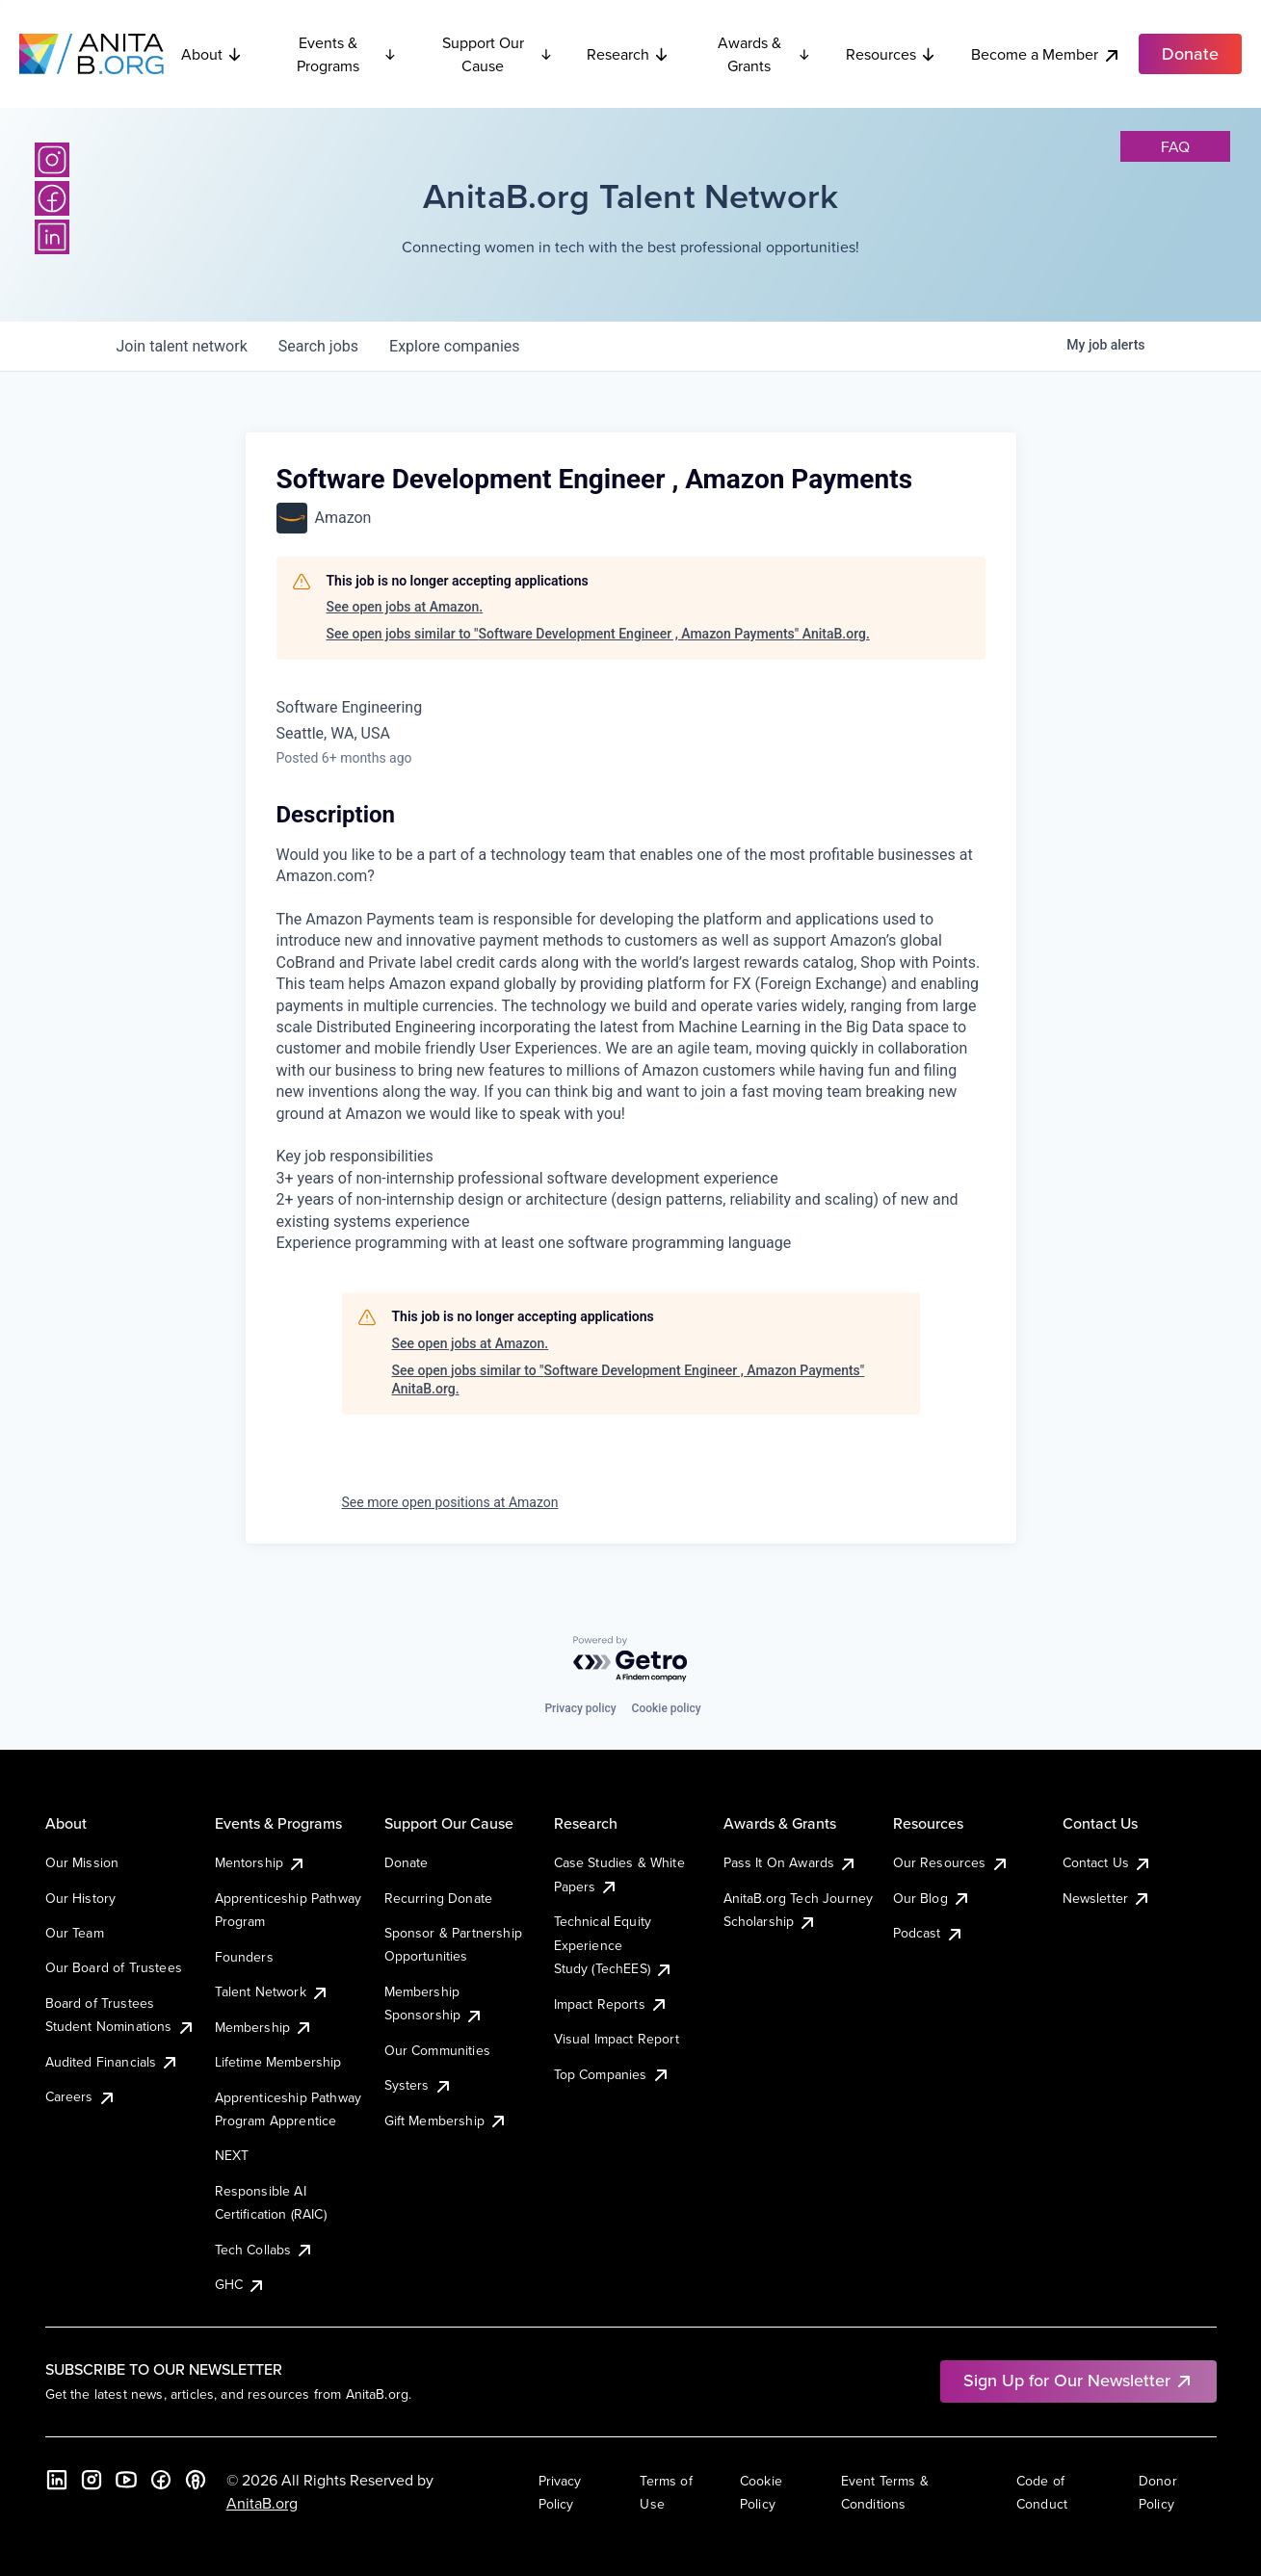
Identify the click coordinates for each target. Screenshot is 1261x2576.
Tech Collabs (265, 2249)
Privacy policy (580, 1708)
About (212, 54)
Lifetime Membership (278, 2061)
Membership (264, 2027)
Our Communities (437, 2050)
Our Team (74, 1932)
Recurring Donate (438, 1898)
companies (454, 346)
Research (628, 54)
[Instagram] (52, 160)
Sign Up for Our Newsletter (1078, 2380)
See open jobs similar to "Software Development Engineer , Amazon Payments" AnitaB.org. (598, 633)
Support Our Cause (497, 54)
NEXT (232, 2155)
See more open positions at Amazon (450, 1502)
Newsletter (1107, 1898)
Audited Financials (112, 2061)
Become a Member (1046, 54)
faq (1175, 146)
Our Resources (951, 1862)
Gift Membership (446, 2120)
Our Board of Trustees (113, 1967)
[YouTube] (126, 2479)
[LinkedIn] (52, 237)
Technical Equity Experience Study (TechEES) (613, 1945)
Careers (81, 2096)
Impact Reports (611, 2004)
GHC (240, 2284)
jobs (318, 346)
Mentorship (261, 1862)
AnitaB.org (262, 2502)
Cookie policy (666, 1708)
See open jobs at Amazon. (405, 606)
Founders (244, 1956)
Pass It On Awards (790, 1862)
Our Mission (82, 1862)
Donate (406, 1862)
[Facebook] (52, 198)
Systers (418, 2085)
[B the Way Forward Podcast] (195, 2479)
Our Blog (932, 1898)
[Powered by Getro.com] (631, 1659)
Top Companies (612, 2074)
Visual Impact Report (616, 2038)
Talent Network (272, 1991)
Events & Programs (346, 54)
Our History (81, 1898)
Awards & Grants (764, 54)
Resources (891, 54)
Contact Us (1108, 1862)
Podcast (928, 1932)
